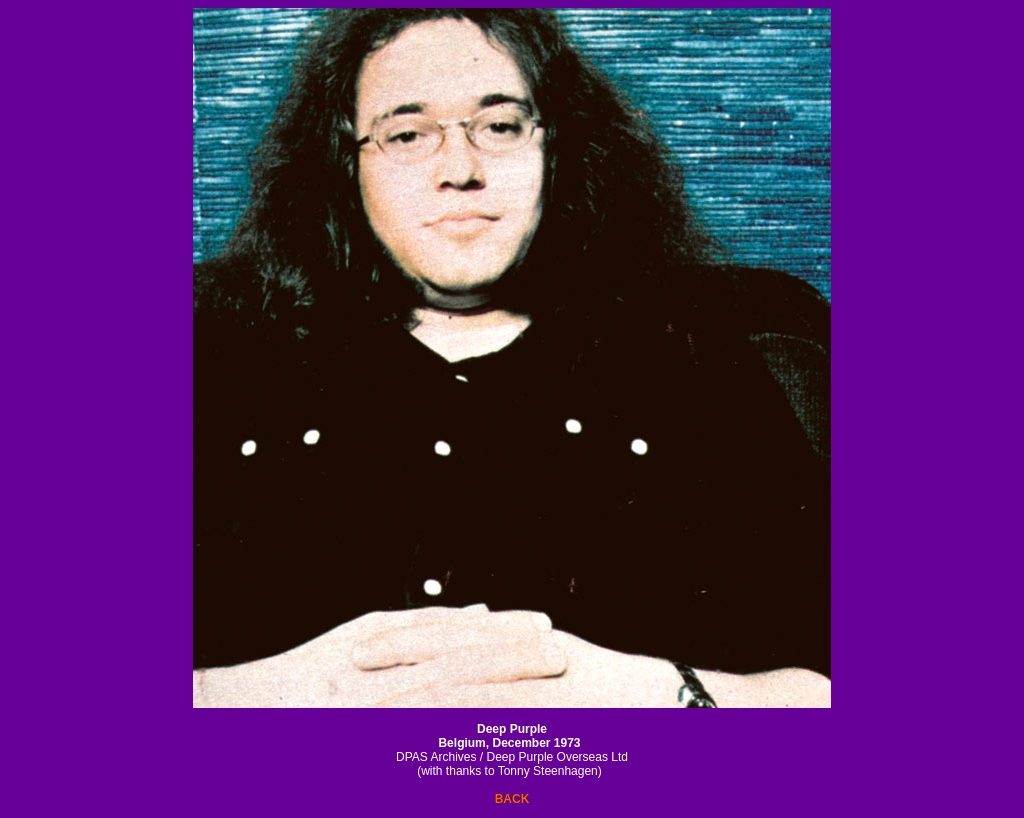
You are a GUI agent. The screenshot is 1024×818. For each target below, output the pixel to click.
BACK (512, 799)
